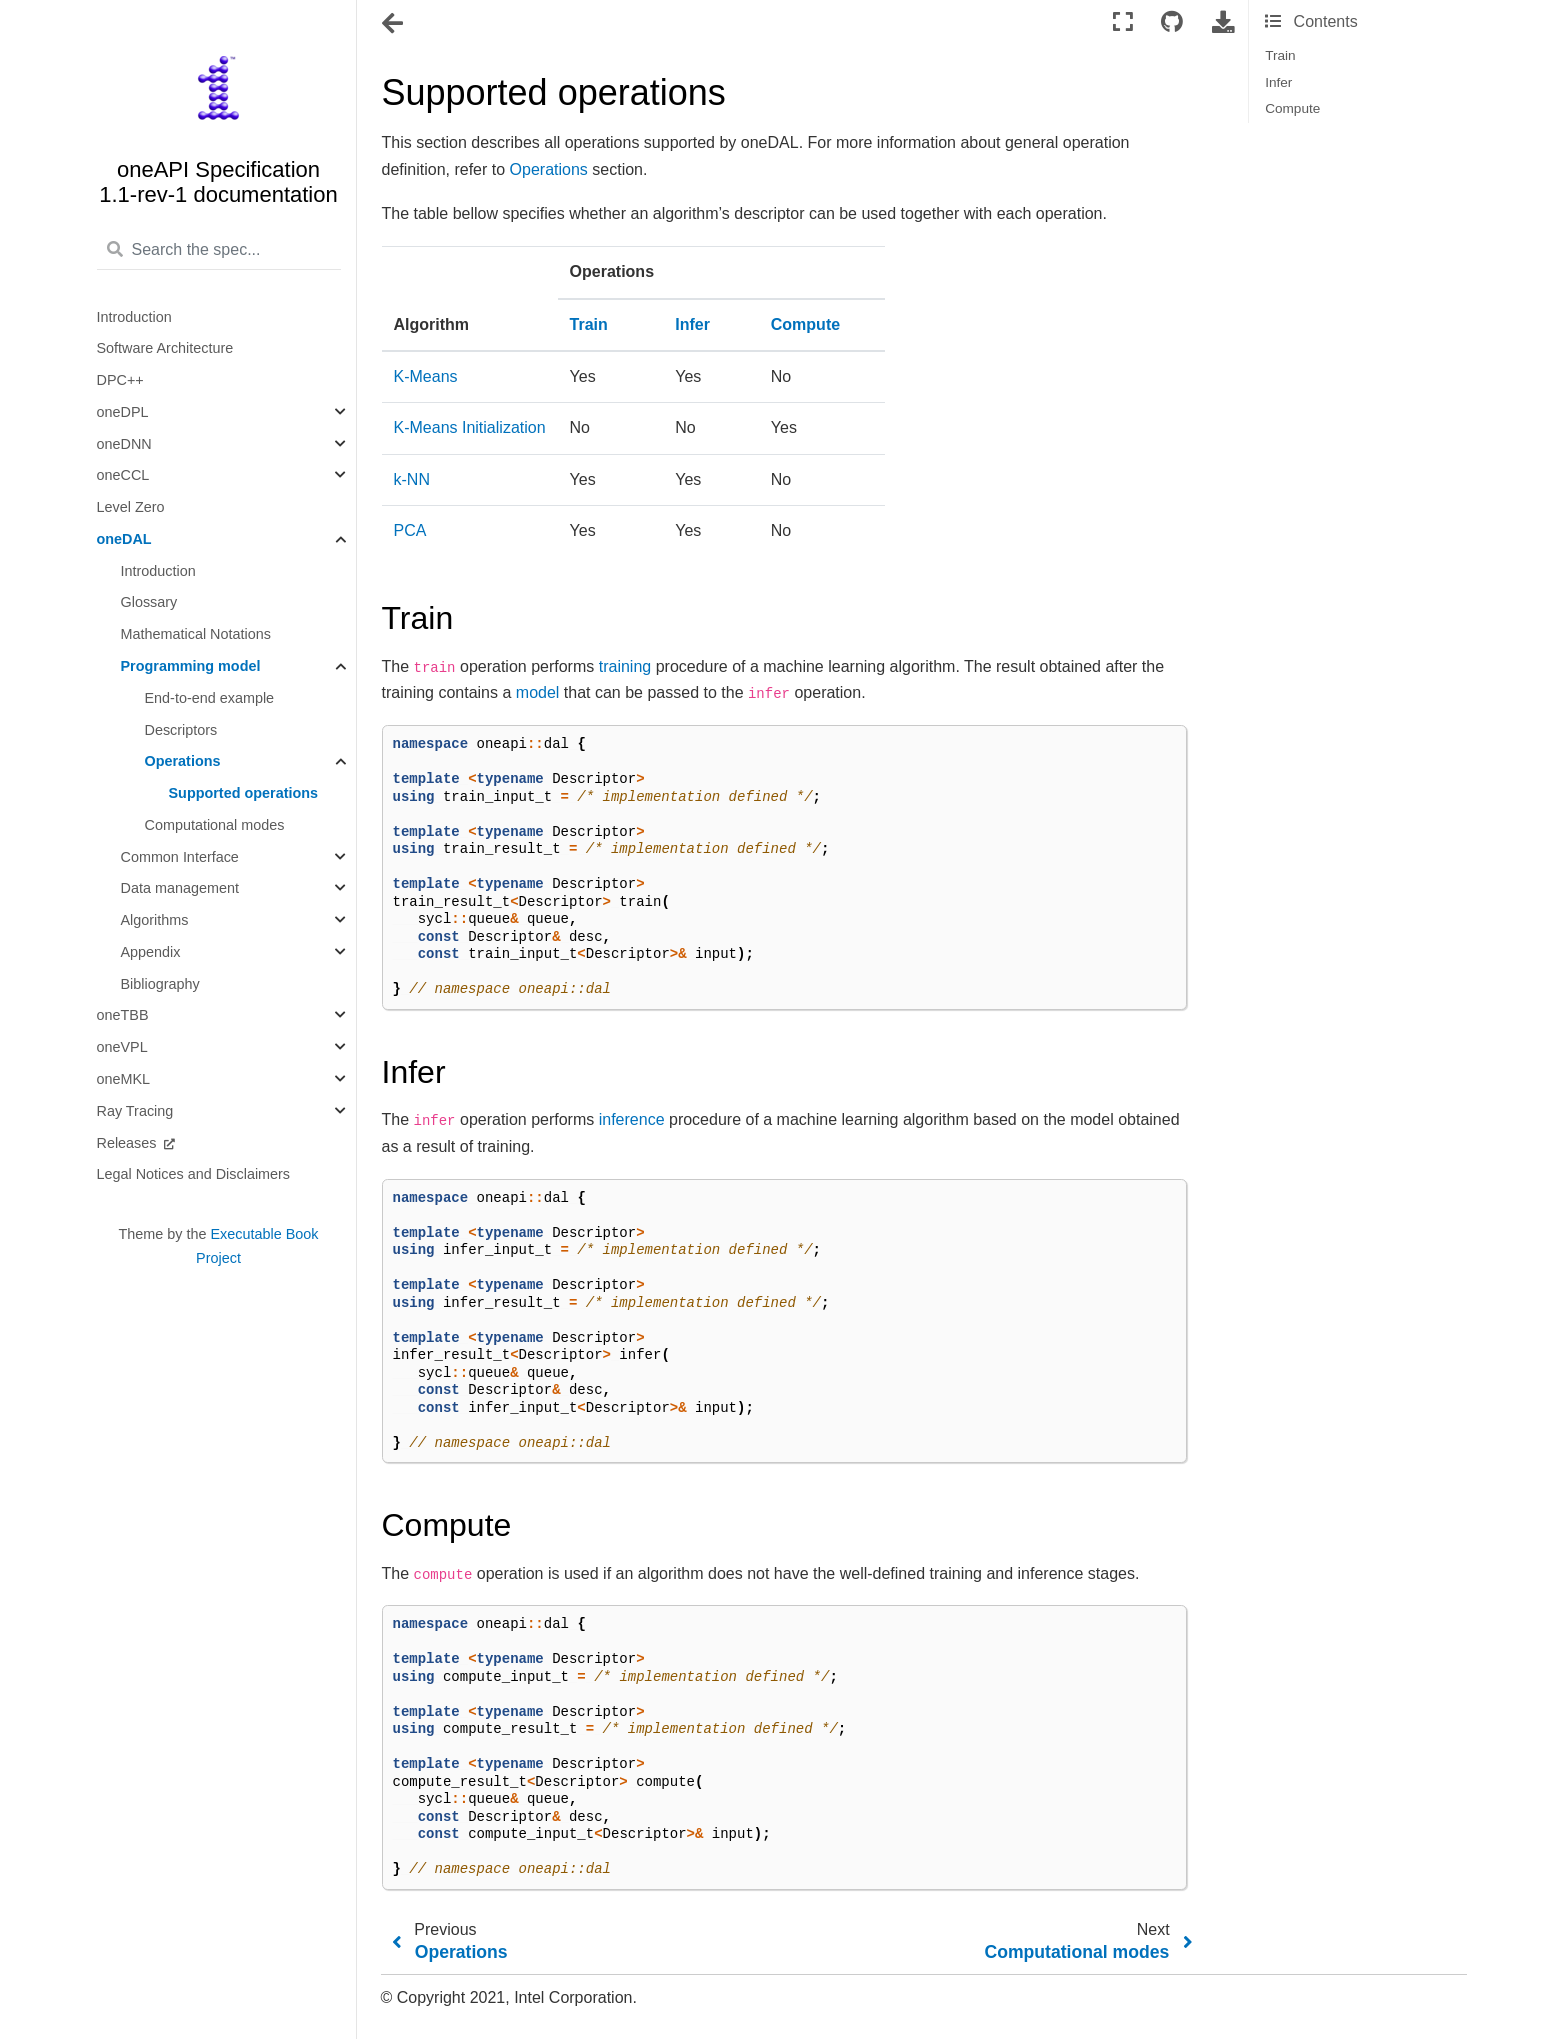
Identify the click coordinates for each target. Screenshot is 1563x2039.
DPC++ (120, 380)
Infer (1278, 82)
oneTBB (123, 1015)
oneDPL (123, 412)
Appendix (151, 952)
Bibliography (160, 984)
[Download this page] (1223, 22)
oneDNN (124, 444)
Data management (180, 888)
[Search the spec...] (219, 251)
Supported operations (244, 793)
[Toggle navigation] (394, 24)
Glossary (149, 602)
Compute (1292, 108)
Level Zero (131, 507)
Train (1280, 55)
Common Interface (180, 857)
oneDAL (124, 539)
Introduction (134, 317)
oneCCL (123, 475)
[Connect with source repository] (1172, 22)
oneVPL (122, 1047)
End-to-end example (210, 698)
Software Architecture (165, 348)
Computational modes (215, 825)
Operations (183, 761)
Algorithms (155, 920)
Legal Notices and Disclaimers (194, 1174)
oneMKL (124, 1079)
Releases (129, 1143)
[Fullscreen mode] (1123, 22)
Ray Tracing (135, 1111)
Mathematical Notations (196, 634)
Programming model (191, 666)
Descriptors (181, 730)
